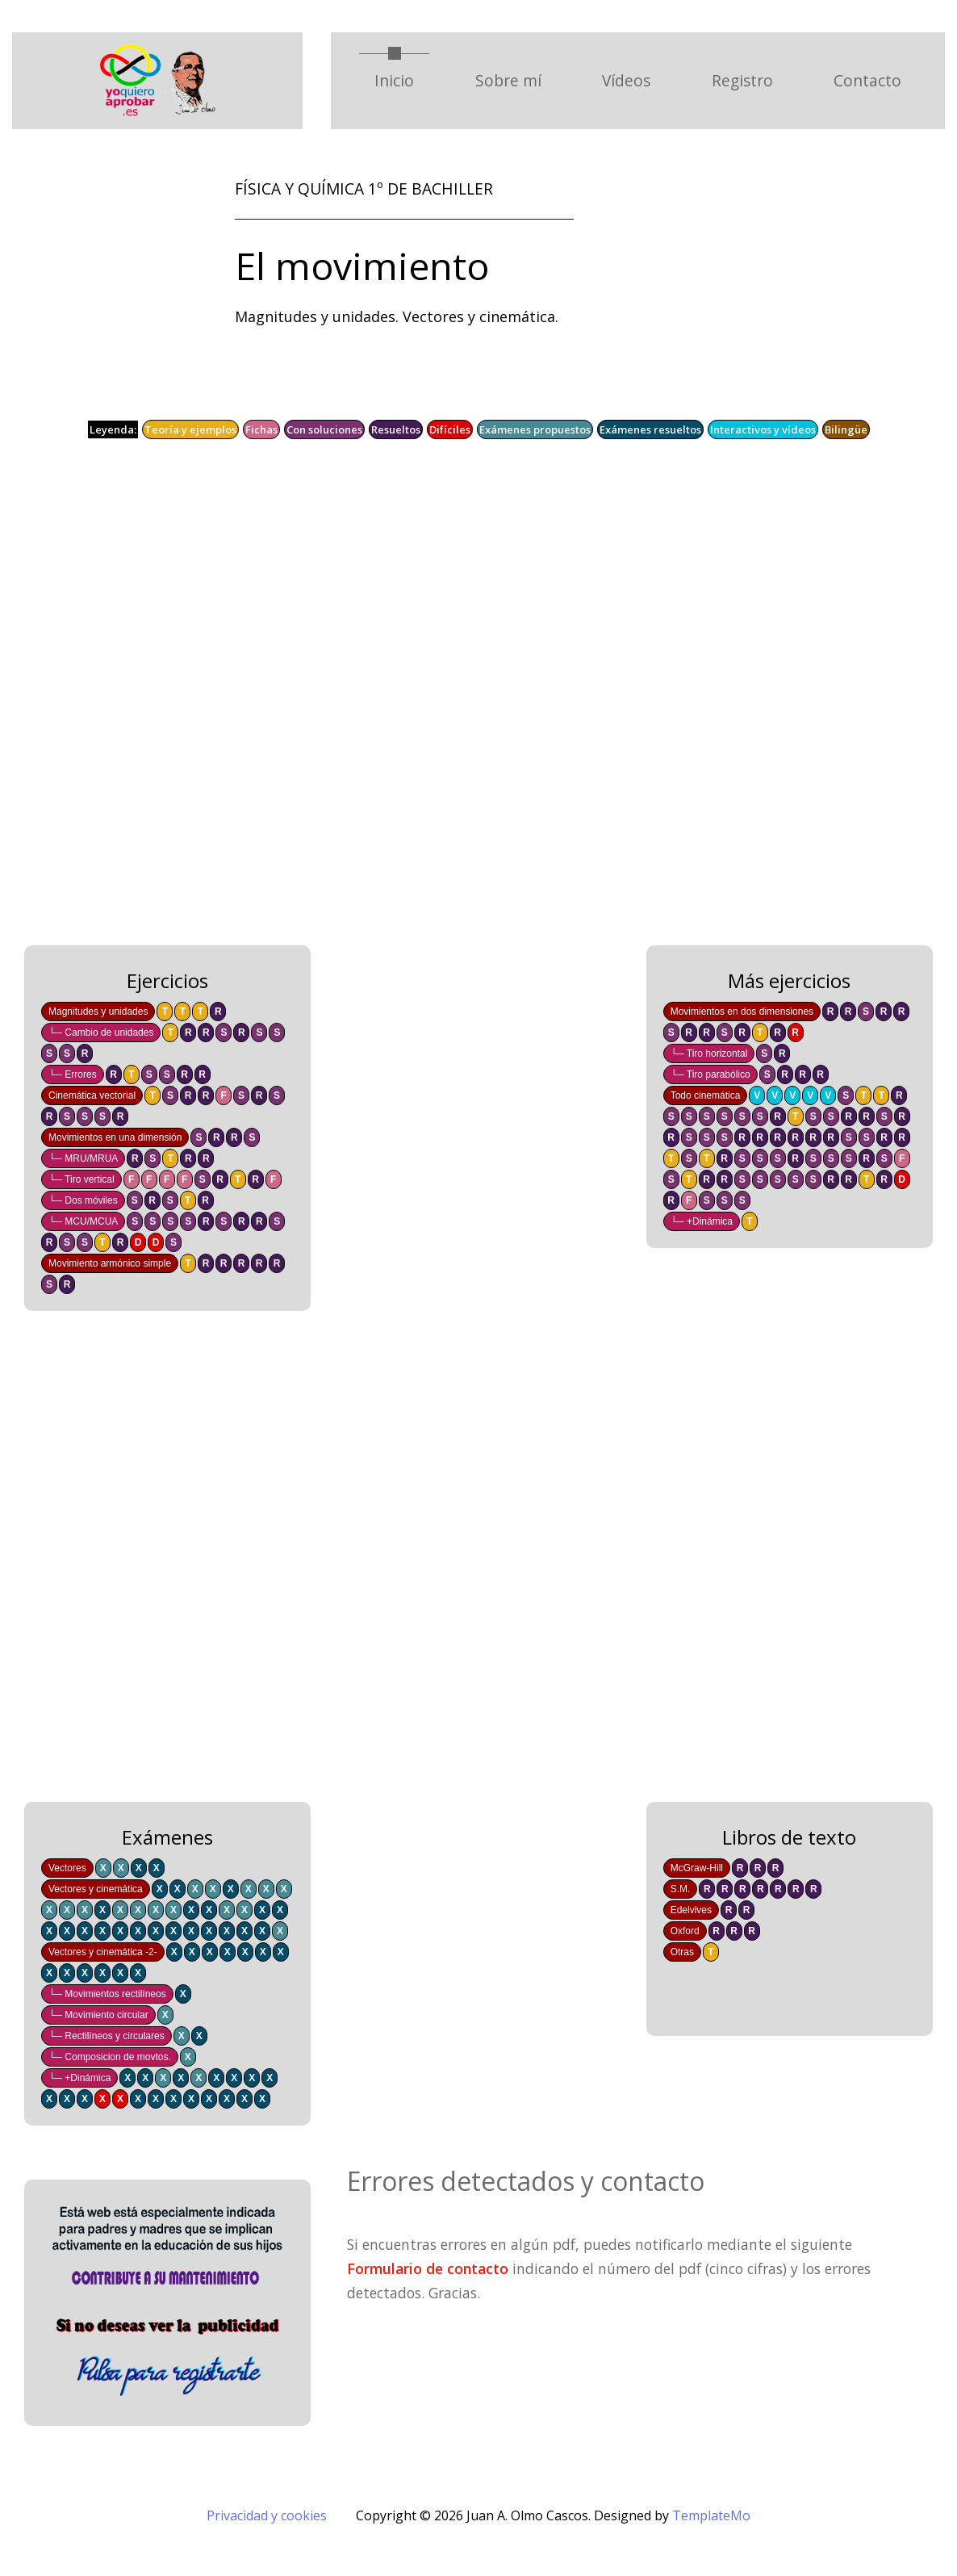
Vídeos (626, 80)
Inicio (401, 80)
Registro (742, 80)
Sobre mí (508, 80)
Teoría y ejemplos (190, 429)
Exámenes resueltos (650, 429)
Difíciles (449, 429)
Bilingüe (846, 429)
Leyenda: (113, 429)
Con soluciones (324, 429)
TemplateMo (711, 2515)
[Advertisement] (478, 704)
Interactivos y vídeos (763, 429)
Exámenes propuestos (535, 429)
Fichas (261, 429)
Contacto (867, 80)
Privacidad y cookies (267, 2515)
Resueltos (395, 429)
